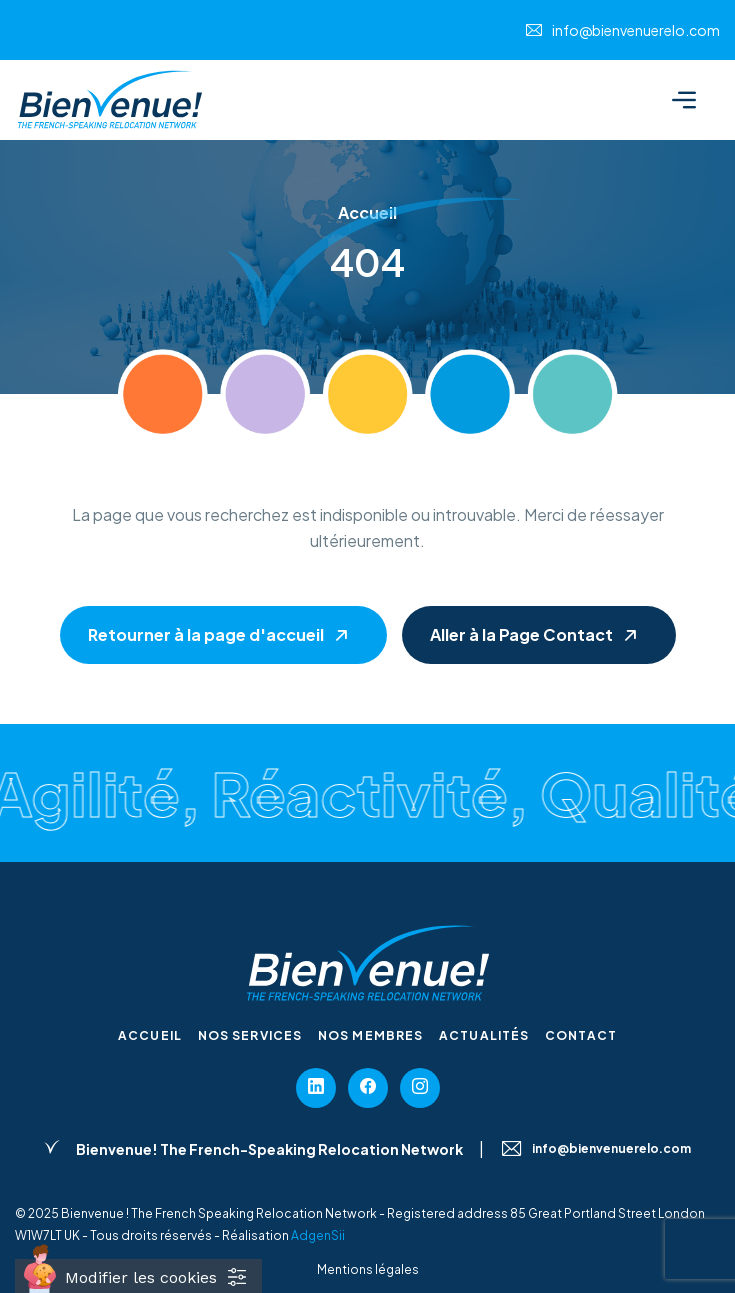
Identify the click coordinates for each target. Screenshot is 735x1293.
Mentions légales (368, 1269)
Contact (581, 1035)
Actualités (484, 1035)
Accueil (150, 1035)
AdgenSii (318, 1235)
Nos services (250, 1035)
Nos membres (370, 1035)
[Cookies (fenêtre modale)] (138, 1276)
